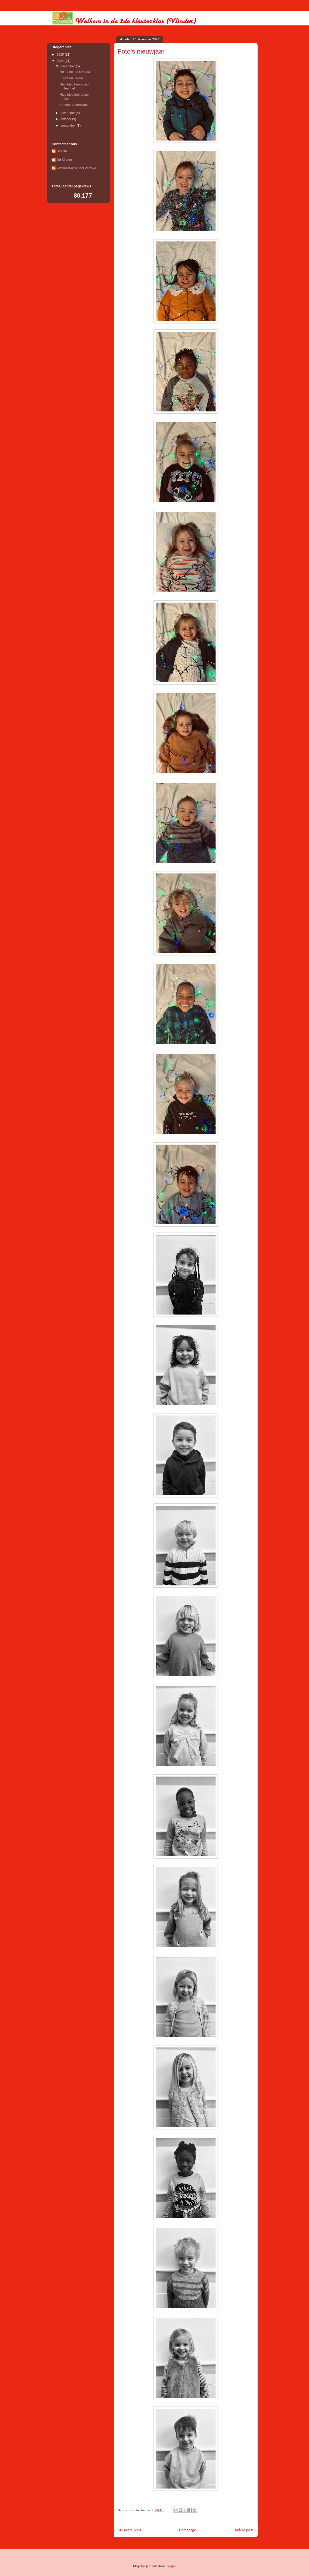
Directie (62, 151)
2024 (61, 61)
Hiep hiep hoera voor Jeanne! (75, 86)
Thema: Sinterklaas (73, 105)
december (68, 66)
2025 (61, 54)
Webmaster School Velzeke (76, 168)
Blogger (171, 2566)
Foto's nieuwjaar (71, 78)
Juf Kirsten (64, 159)
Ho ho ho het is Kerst (75, 72)
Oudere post (243, 2530)
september (69, 125)
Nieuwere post (129, 2530)
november (68, 113)
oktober (66, 119)
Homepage (187, 2530)
